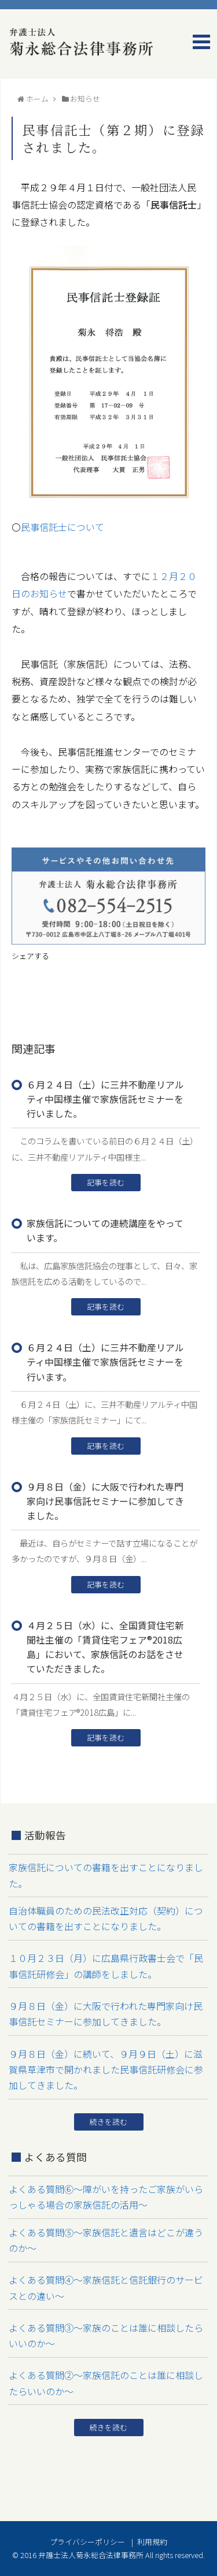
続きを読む (108, 2121)
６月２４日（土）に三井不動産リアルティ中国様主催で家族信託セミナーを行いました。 (105, 1098)
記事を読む (105, 1182)
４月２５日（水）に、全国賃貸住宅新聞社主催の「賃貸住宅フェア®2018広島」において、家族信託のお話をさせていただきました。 (105, 1647)
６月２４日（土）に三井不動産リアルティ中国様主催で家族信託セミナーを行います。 (105, 1361)
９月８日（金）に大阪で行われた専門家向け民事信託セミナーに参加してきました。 (105, 1501)
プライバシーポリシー (87, 2541)
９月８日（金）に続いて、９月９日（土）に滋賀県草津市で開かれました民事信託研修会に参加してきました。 (106, 2069)
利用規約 (152, 2541)
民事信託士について (62, 527)
